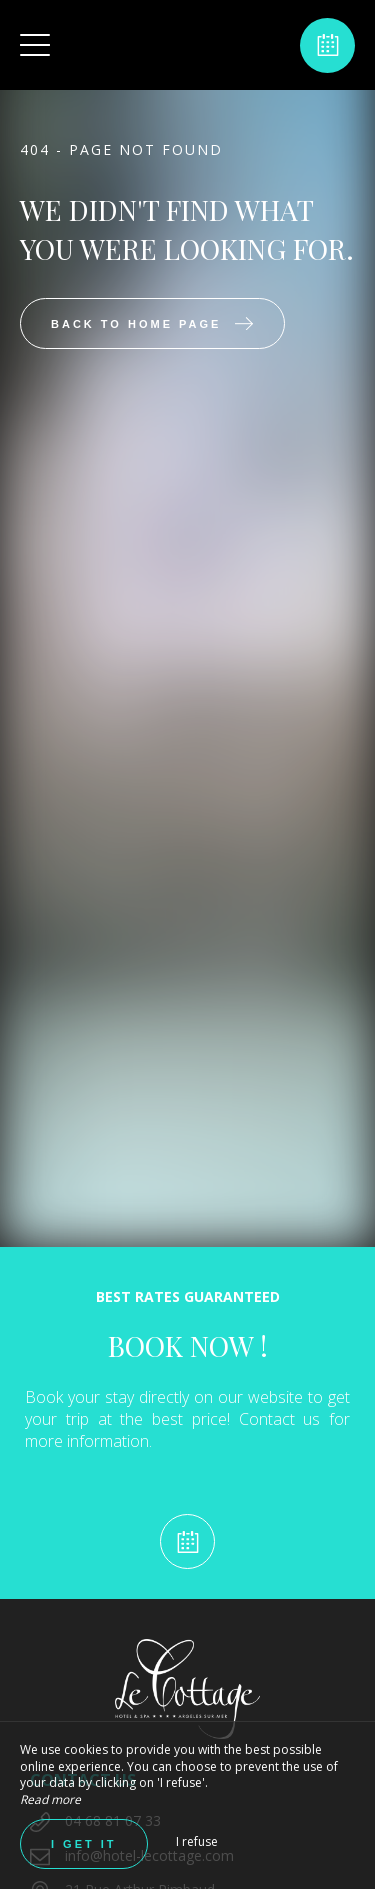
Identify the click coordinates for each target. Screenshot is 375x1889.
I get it (84, 1844)
